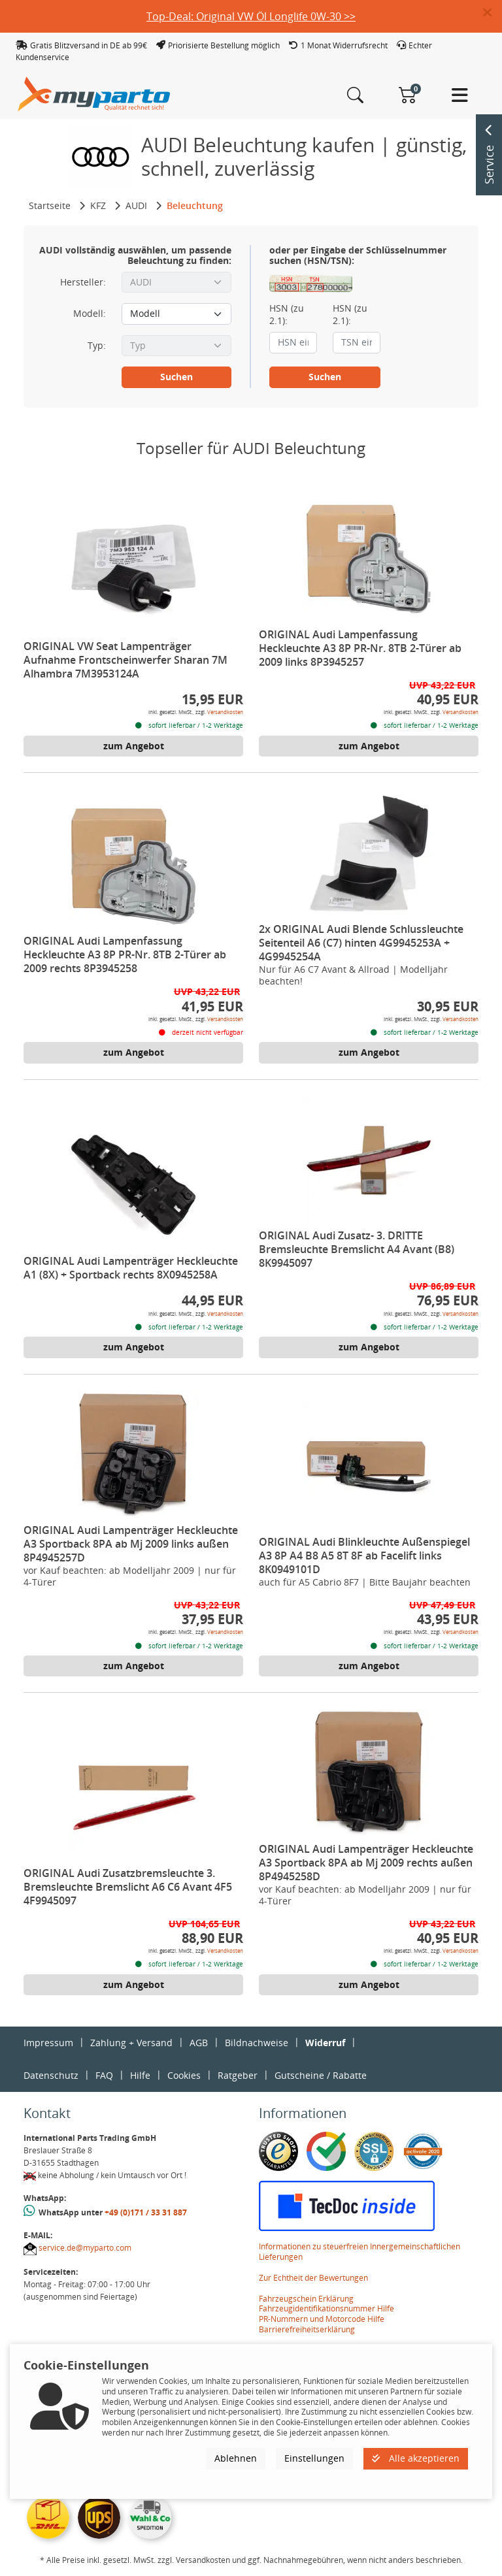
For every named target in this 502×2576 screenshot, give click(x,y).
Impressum (48, 2042)
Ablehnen (235, 2458)
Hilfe (140, 2075)
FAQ (104, 2075)
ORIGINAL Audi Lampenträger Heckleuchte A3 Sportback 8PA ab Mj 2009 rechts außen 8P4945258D (366, 1862)
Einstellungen (314, 2458)
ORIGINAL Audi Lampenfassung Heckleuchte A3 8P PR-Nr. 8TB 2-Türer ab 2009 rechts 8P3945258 (125, 954)
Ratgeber (238, 2075)
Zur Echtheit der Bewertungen (313, 2277)
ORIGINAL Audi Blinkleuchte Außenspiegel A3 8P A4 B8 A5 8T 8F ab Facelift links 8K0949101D (364, 1555)
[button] (492, 13)
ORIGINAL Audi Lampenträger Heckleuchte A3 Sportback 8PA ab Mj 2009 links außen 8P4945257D (131, 1544)
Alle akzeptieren (416, 2458)
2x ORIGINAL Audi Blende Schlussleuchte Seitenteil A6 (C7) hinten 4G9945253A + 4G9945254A (361, 943)
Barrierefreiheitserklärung (307, 2329)
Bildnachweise (256, 2042)
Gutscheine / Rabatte (321, 2075)
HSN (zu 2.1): (286, 314)
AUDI (136, 205)
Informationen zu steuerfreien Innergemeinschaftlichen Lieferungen (359, 2251)
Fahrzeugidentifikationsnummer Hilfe (326, 2308)
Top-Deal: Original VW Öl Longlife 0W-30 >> (251, 16)
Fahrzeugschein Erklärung (306, 2298)
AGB (199, 2042)
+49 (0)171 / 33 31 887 (146, 2212)
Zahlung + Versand (131, 2042)
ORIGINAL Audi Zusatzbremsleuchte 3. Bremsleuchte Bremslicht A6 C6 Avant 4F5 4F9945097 (128, 1887)
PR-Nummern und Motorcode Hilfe (321, 2318)
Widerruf (325, 2042)
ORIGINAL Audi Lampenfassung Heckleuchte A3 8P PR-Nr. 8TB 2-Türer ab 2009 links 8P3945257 (360, 648)
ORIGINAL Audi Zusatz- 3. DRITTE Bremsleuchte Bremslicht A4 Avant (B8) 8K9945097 (356, 1249)
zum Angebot (133, 746)
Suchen (176, 376)
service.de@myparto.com (85, 2247)
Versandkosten (225, 711)
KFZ (98, 205)
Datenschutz (51, 2075)
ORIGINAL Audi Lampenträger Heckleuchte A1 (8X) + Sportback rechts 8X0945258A (131, 1268)
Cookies (184, 2075)
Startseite (50, 205)
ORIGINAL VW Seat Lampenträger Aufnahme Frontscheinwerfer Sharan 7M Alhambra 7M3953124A (125, 660)
